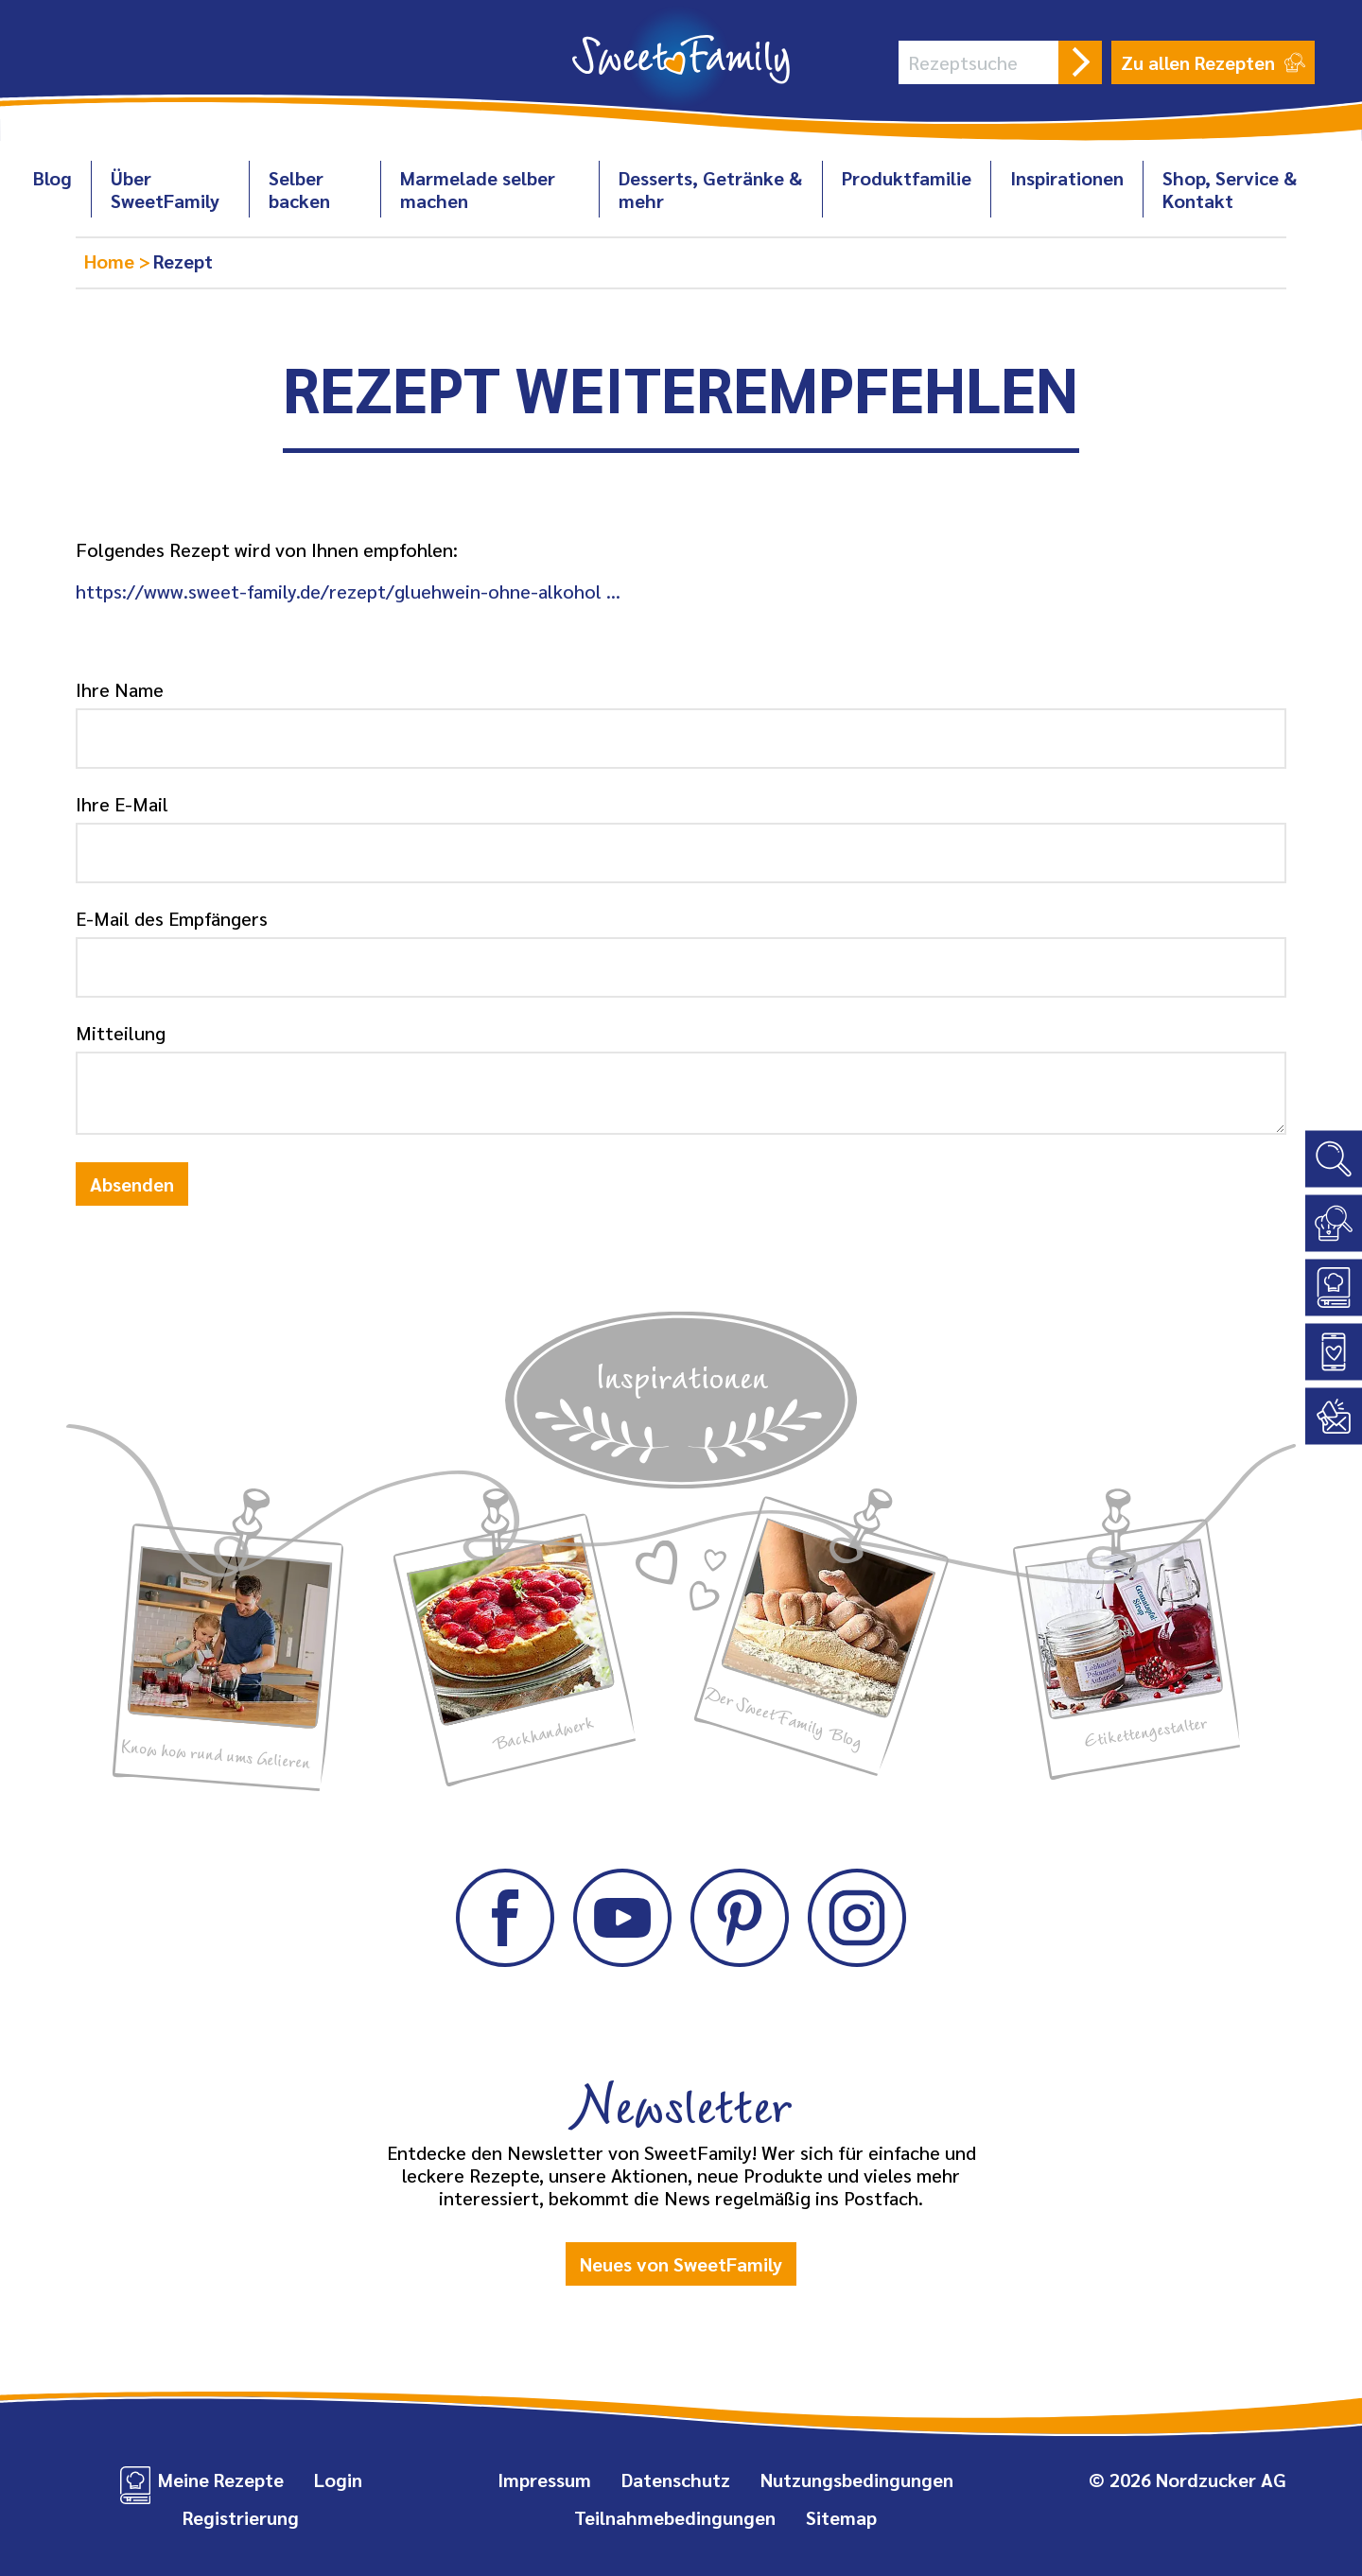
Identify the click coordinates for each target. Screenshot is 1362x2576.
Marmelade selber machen (477, 189)
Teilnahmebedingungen (675, 2517)
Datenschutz (675, 2479)
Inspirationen (1067, 177)
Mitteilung (121, 1032)
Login (338, 2479)
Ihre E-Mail (122, 803)
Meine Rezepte (221, 2479)
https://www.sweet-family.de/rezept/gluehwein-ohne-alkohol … (348, 591)
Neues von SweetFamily (681, 2264)
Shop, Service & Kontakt (1229, 189)
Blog (52, 177)
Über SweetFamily (165, 189)
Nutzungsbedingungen (856, 2479)
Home (111, 261)
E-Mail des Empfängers (172, 918)
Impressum (544, 2479)
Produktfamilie (906, 177)
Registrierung (241, 2517)
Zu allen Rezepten (1213, 62)
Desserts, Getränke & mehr (710, 189)
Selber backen (299, 189)
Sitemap (841, 2517)
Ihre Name (120, 689)
